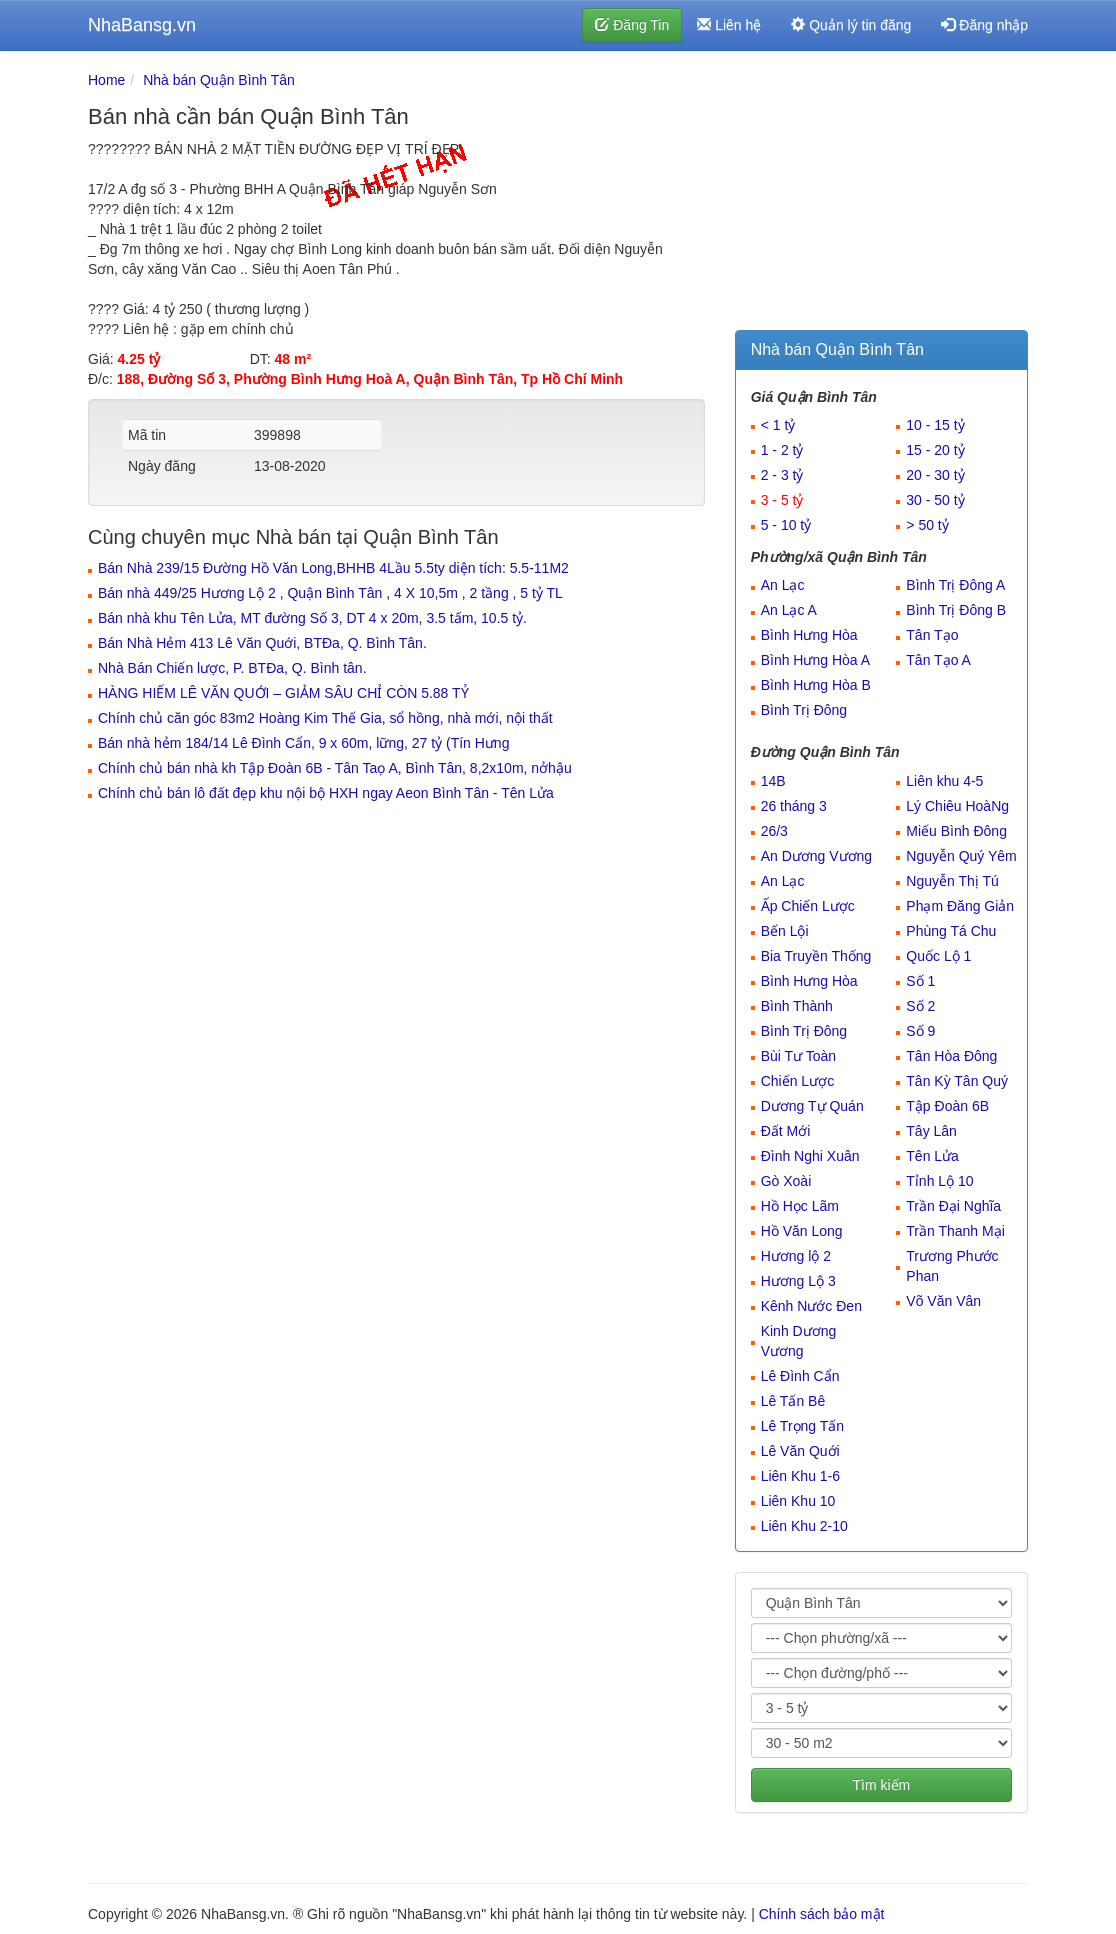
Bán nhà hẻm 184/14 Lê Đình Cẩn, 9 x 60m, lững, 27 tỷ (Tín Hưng (303, 743)
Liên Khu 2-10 (804, 1526)
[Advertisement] (881, 195)
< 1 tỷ (778, 425)
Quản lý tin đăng (851, 25)
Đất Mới (786, 1131)
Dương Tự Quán (812, 1106)
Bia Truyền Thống (816, 956)
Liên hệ (729, 25)
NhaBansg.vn (142, 25)
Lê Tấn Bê (793, 1401)
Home (106, 80)
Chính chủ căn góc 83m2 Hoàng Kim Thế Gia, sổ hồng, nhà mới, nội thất (325, 718)
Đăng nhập (984, 25)
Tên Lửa (932, 1156)
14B (773, 781)
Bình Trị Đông (804, 710)
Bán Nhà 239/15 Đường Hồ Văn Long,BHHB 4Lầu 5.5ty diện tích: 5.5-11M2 (333, 568)
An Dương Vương (817, 856)
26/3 (774, 831)
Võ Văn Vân (943, 1301)
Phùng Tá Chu (951, 931)
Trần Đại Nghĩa (953, 1206)
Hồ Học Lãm (800, 1206)
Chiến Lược (797, 1081)
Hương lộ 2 (796, 1256)
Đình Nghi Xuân (810, 1156)
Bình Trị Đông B (956, 610)
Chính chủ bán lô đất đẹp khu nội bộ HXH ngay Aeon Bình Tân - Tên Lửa (326, 793)
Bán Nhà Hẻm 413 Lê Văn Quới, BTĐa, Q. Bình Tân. (262, 643)
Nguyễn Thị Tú (952, 881)
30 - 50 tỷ (935, 500)
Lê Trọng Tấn (802, 1426)
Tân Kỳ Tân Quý (957, 1081)
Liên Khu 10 (798, 1501)
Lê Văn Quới (800, 1451)
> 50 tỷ (927, 525)
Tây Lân (931, 1131)
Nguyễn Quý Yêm (961, 856)
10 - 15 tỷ (935, 425)
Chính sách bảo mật (822, 1914)
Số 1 (920, 981)
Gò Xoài (786, 1181)
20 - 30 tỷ (935, 475)
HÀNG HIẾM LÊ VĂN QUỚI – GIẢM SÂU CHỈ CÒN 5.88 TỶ (283, 693)
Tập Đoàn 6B (947, 1106)
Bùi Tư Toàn (798, 1056)
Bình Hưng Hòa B (816, 685)
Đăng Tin (632, 25)
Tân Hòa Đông (951, 1056)
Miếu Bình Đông (956, 831)
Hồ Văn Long (802, 1231)
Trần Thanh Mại (955, 1231)
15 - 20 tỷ (935, 450)
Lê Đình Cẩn (800, 1376)
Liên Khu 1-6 (800, 1476)
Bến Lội (785, 931)
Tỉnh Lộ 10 (939, 1181)
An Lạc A (789, 610)
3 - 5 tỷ (782, 500)
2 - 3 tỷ (782, 475)
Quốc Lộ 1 (938, 956)
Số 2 (920, 1006)
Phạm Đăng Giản (960, 906)
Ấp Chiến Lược (808, 906)
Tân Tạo (932, 635)
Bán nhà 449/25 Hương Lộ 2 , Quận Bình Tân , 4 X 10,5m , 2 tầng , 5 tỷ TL (330, 593)
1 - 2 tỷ (782, 450)
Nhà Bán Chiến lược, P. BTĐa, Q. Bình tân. (232, 668)
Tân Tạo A (938, 660)
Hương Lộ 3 (798, 1281)
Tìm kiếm (881, 1785)
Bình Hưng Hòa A (815, 660)
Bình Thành (797, 1006)
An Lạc (783, 585)
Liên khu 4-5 (944, 781)
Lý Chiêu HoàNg (957, 806)
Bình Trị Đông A (955, 585)
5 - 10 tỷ (786, 525)
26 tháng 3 (794, 806)
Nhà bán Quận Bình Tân (219, 80)
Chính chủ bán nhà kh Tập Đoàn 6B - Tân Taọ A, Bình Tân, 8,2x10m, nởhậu (335, 768)
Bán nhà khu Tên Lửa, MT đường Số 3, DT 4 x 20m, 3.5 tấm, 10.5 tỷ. (312, 618)
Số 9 (920, 1031)
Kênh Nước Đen (811, 1306)
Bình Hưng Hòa (809, 635)
